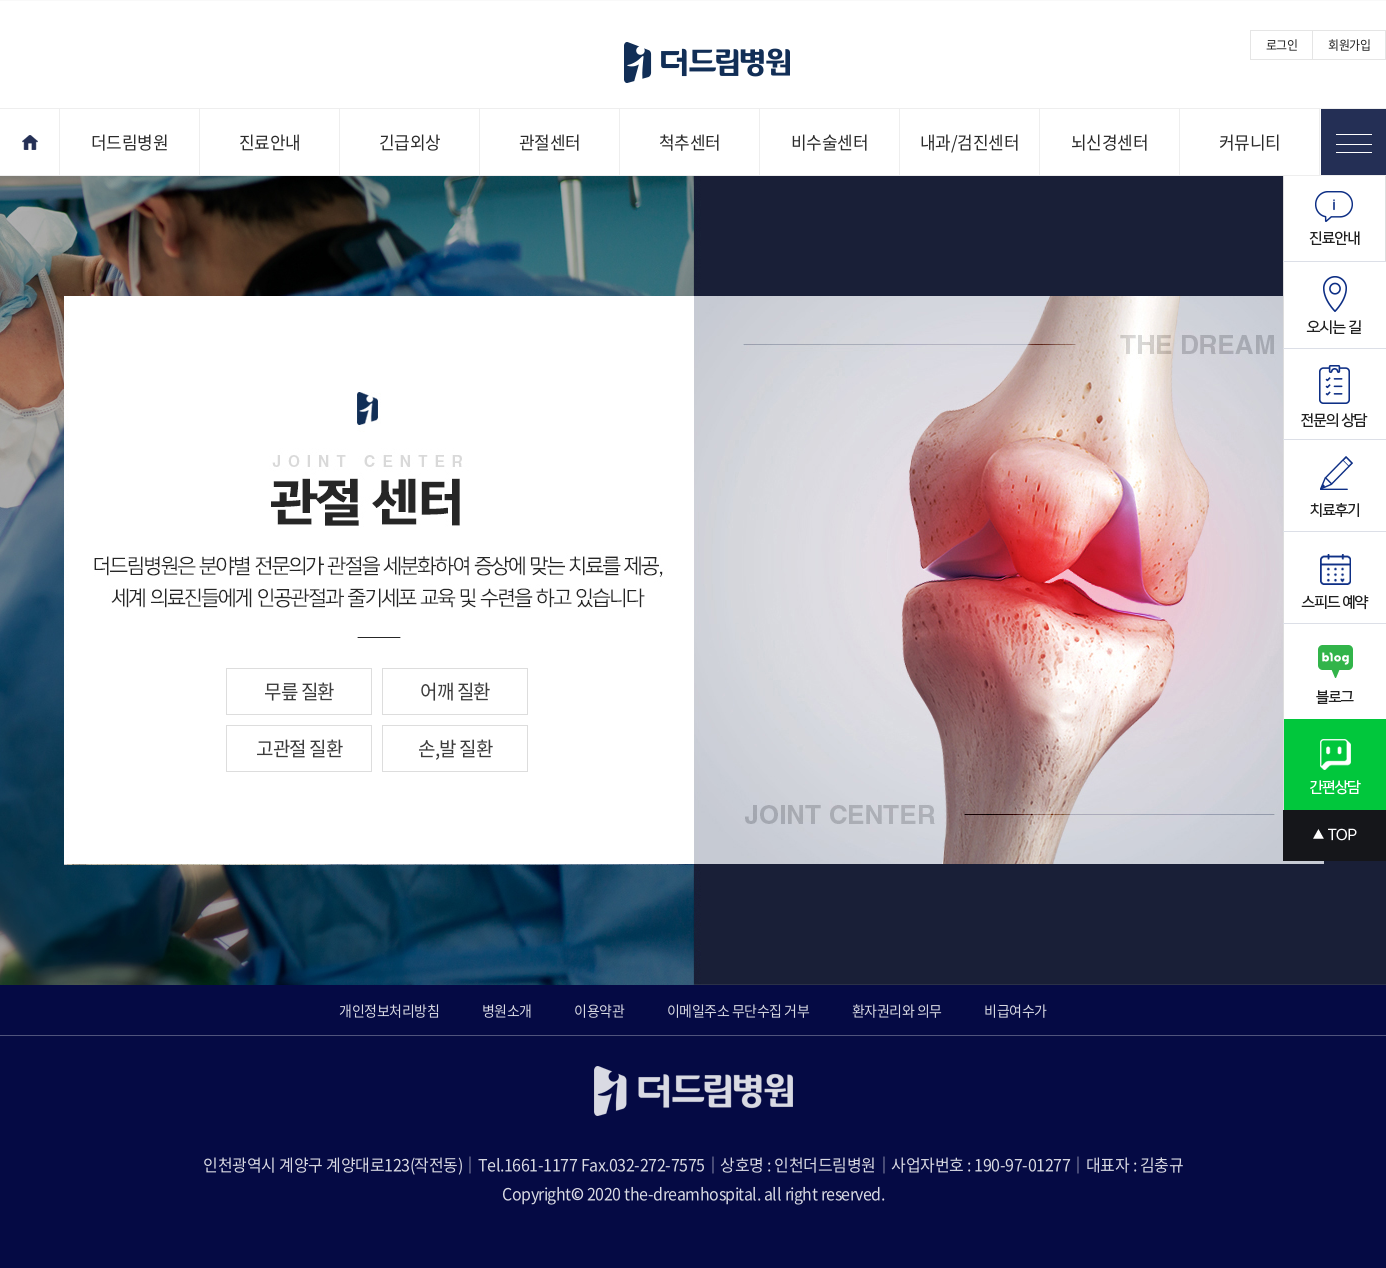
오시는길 (1334, 305)
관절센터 (550, 141)
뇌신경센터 (1110, 141)
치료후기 (1334, 486)
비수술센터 (830, 141)
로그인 (1282, 45)
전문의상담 (1334, 394)
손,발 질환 (455, 748)
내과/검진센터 (970, 141)
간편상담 (1334, 764)
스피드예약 (1334, 578)
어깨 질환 (455, 691)
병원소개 (507, 1010)
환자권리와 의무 (897, 1010)
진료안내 (270, 141)
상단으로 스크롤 (1334, 835)
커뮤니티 (1250, 141)
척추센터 (690, 141)
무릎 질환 (299, 691)
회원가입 (1349, 45)
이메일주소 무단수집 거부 (738, 1010)
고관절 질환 (299, 748)
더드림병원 (130, 141)
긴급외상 (410, 141)
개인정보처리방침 (389, 1010)
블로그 (1334, 671)
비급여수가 (1015, 1010)
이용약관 (599, 1010)
